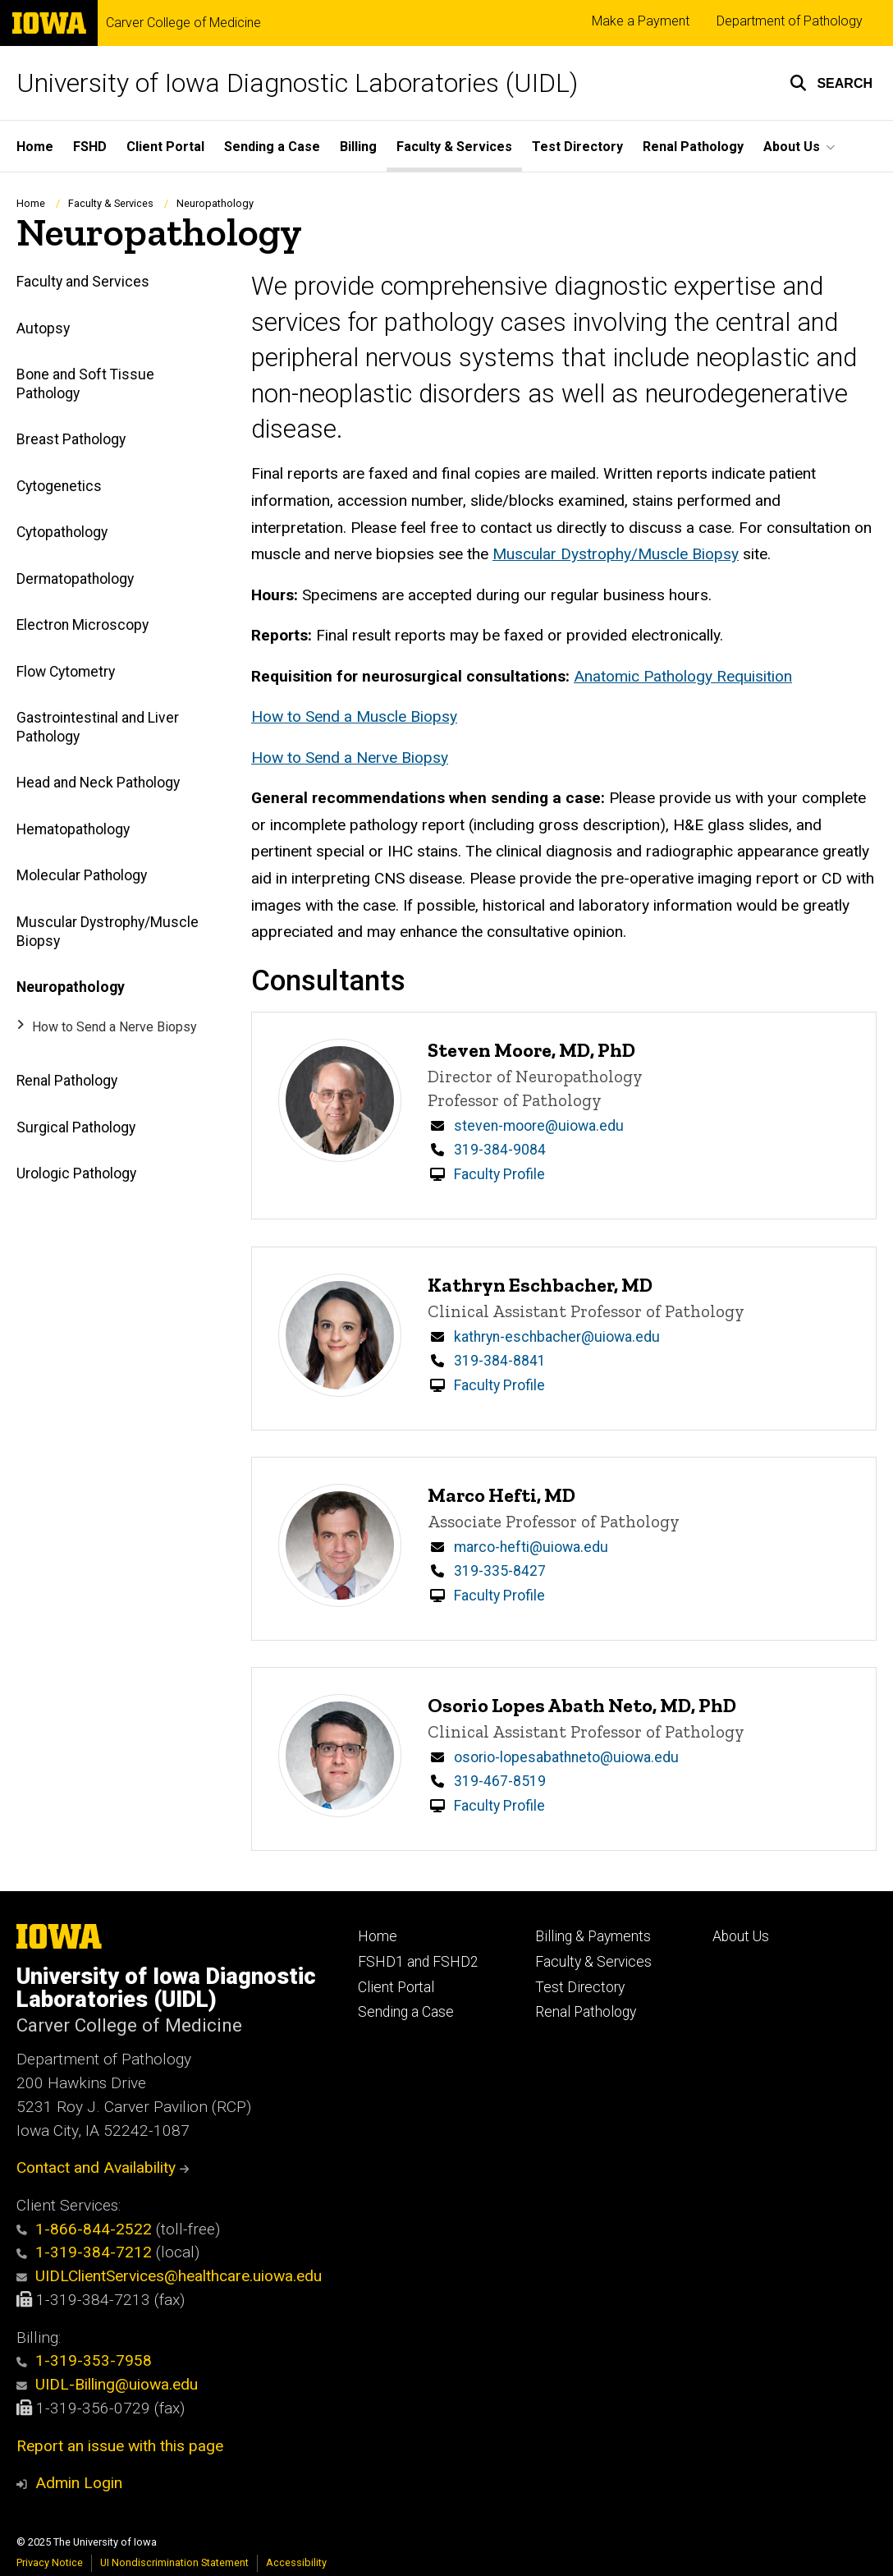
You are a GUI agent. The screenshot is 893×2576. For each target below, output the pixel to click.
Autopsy (43, 328)
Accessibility (296, 2562)
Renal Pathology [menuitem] (693, 146)
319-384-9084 (500, 1150)
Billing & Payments (593, 1936)
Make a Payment (640, 21)
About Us (740, 1936)
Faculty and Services (82, 281)
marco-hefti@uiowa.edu (531, 1547)
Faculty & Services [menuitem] (454, 146)
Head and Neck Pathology (98, 783)
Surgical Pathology (75, 1127)
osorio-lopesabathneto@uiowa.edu (566, 1757)
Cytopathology (62, 533)
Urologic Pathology (76, 1173)
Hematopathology (73, 829)
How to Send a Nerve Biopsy (114, 1027)
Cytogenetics (59, 486)
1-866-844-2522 (84, 2229)
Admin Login (78, 2482)
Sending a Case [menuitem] (272, 146)
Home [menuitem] (34, 146)
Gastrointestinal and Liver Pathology (97, 727)
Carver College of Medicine (183, 23)
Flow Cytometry (65, 672)
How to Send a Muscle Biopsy (354, 716)
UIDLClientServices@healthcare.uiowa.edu (169, 2275)
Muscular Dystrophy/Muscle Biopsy (107, 931)
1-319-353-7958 (84, 2360)
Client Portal (396, 1987)
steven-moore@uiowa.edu (539, 1126)
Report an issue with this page (119, 2445)
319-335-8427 (500, 1571)
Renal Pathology (66, 1080)
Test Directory (580, 1987)
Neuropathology (70, 987)
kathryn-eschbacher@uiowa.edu (557, 1337)
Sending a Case (406, 2012)
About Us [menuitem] (791, 146)
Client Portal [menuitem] (165, 146)
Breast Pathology (71, 440)
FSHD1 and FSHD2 (418, 1962)
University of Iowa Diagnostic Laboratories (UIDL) (297, 83)
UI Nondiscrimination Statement (174, 2562)
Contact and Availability (102, 2167)
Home (30, 203)
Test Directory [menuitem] (577, 146)
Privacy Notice (49, 2562)
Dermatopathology (75, 579)
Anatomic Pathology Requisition (683, 676)
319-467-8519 (500, 1781)
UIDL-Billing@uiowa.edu (107, 2384)
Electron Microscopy (82, 625)
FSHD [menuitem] (90, 146)
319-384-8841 (500, 1360)
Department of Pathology (790, 21)
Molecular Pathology (81, 876)
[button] (831, 83)
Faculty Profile (499, 1174)
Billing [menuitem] (358, 146)
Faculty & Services (110, 203)
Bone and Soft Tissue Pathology (85, 384)
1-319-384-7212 (84, 2252)
